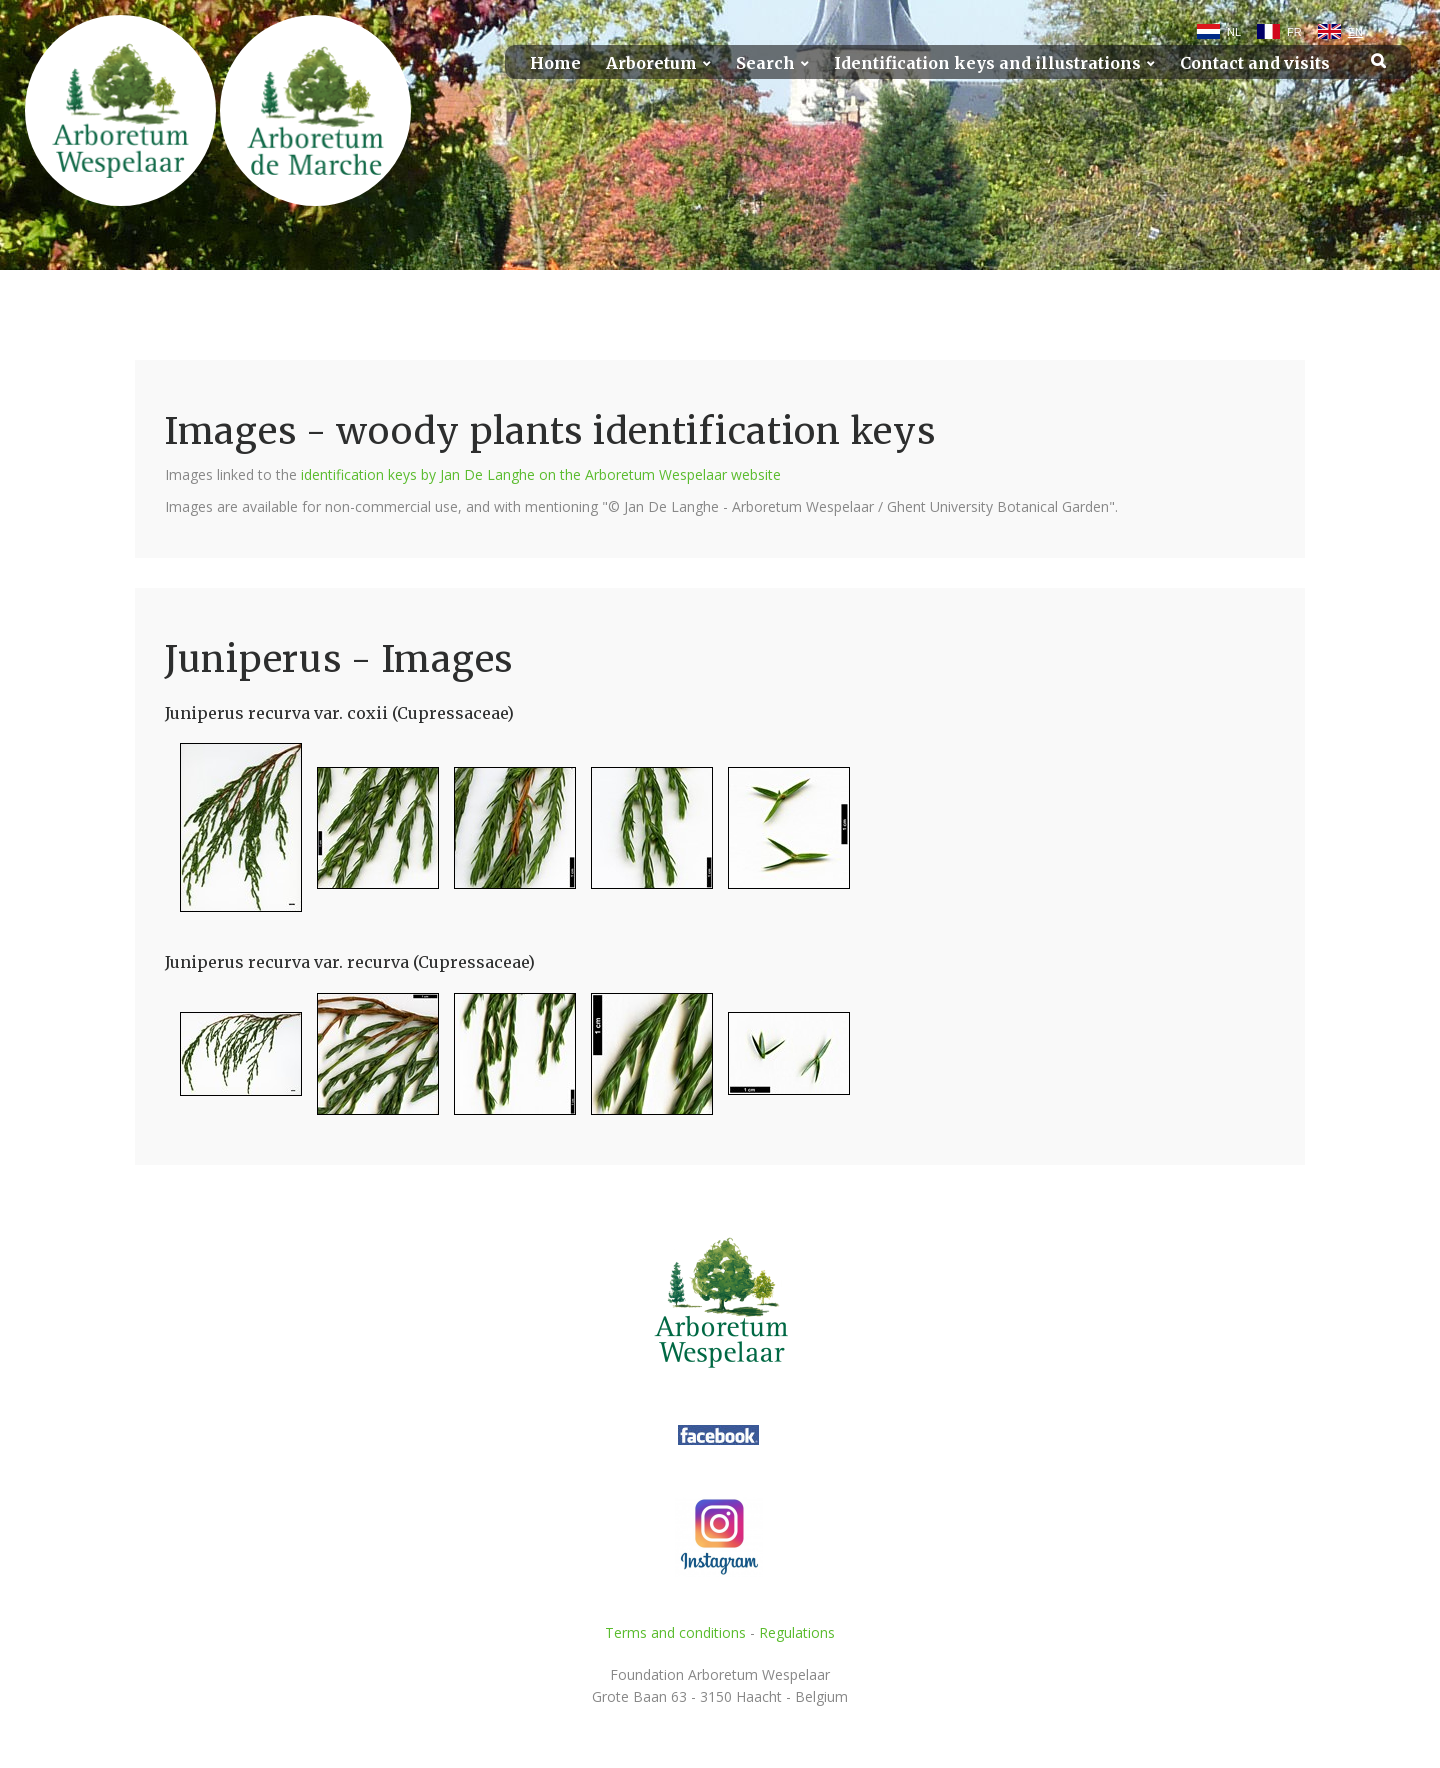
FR (1294, 32)
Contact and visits (1255, 63)
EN (1355, 32)
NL (1234, 32)
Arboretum (651, 63)
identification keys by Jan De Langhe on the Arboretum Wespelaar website (541, 474)
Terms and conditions (675, 1632)
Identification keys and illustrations (987, 63)
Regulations (797, 1632)
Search (765, 63)
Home (555, 63)
